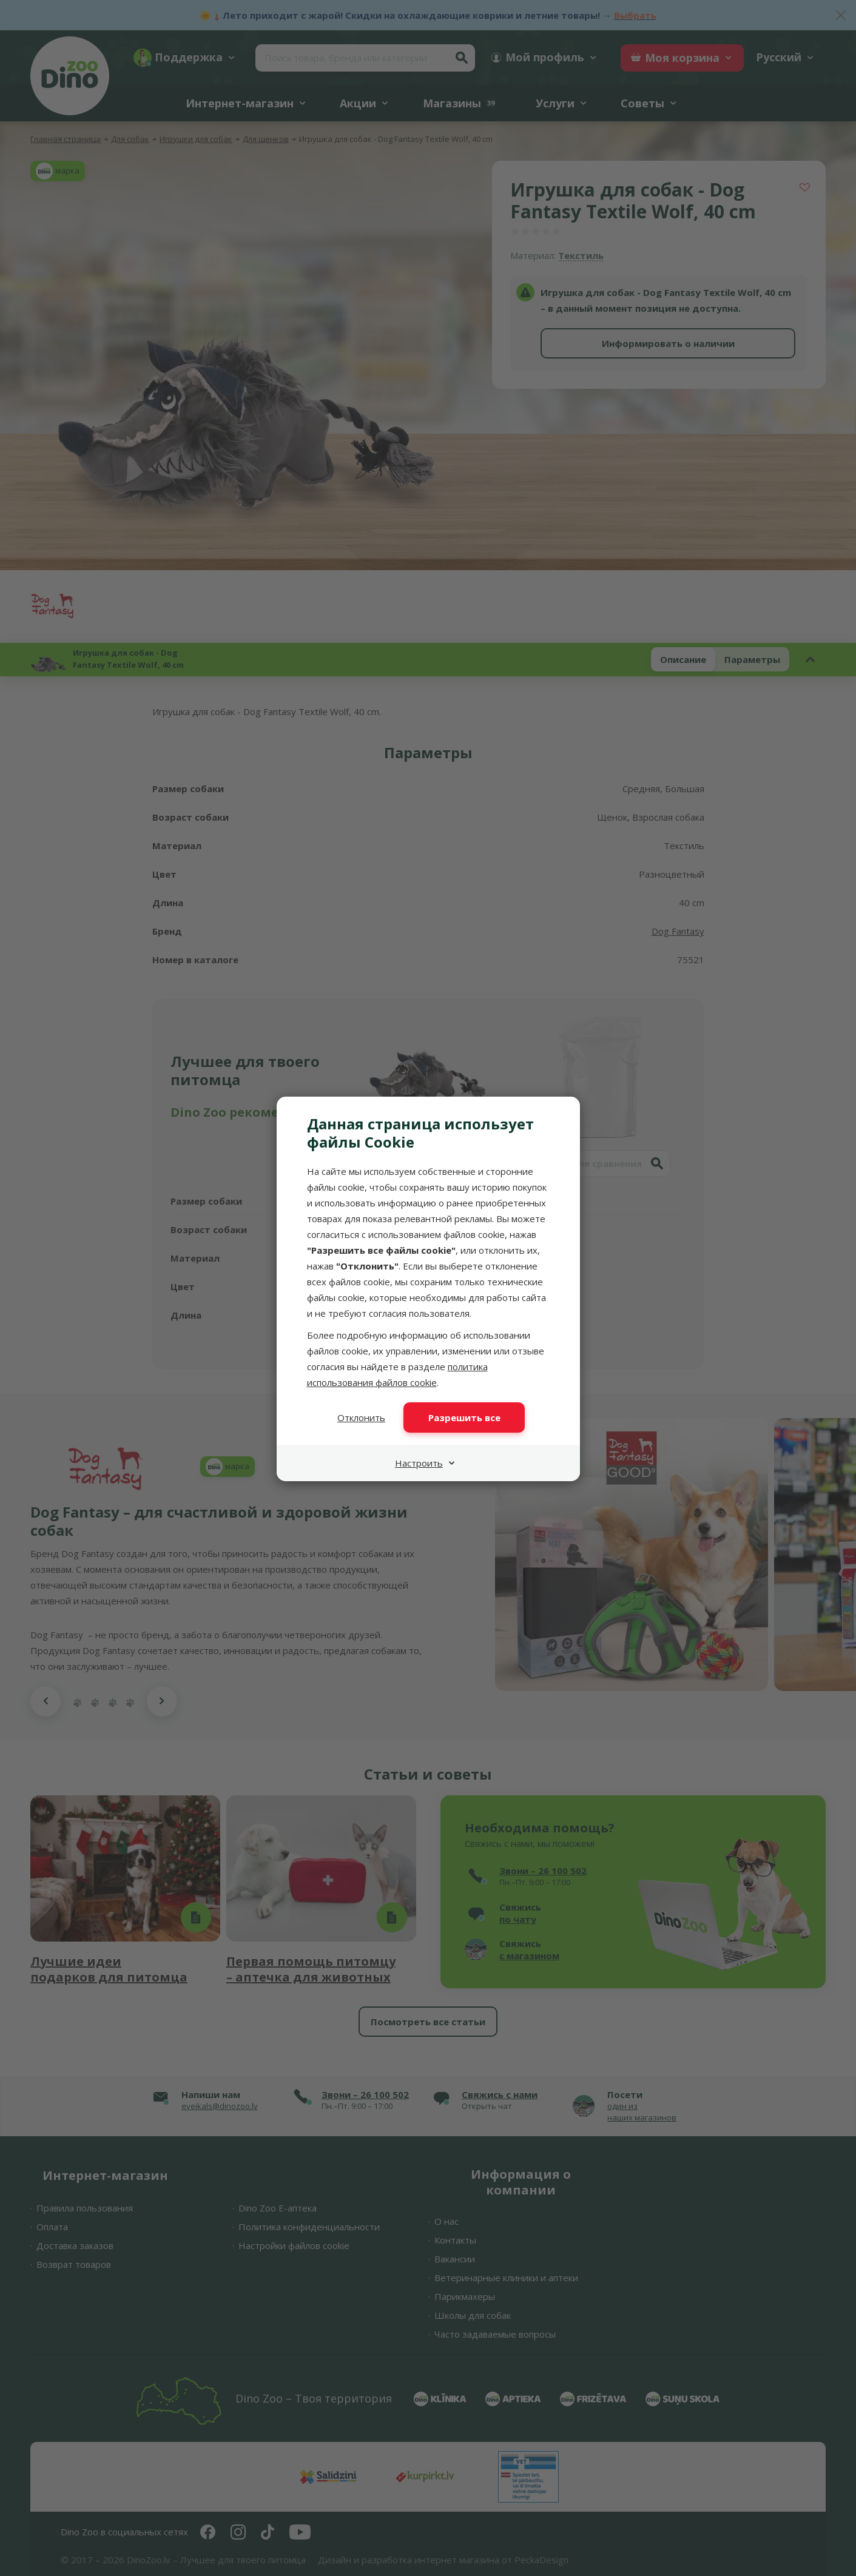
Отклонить (361, 1417)
